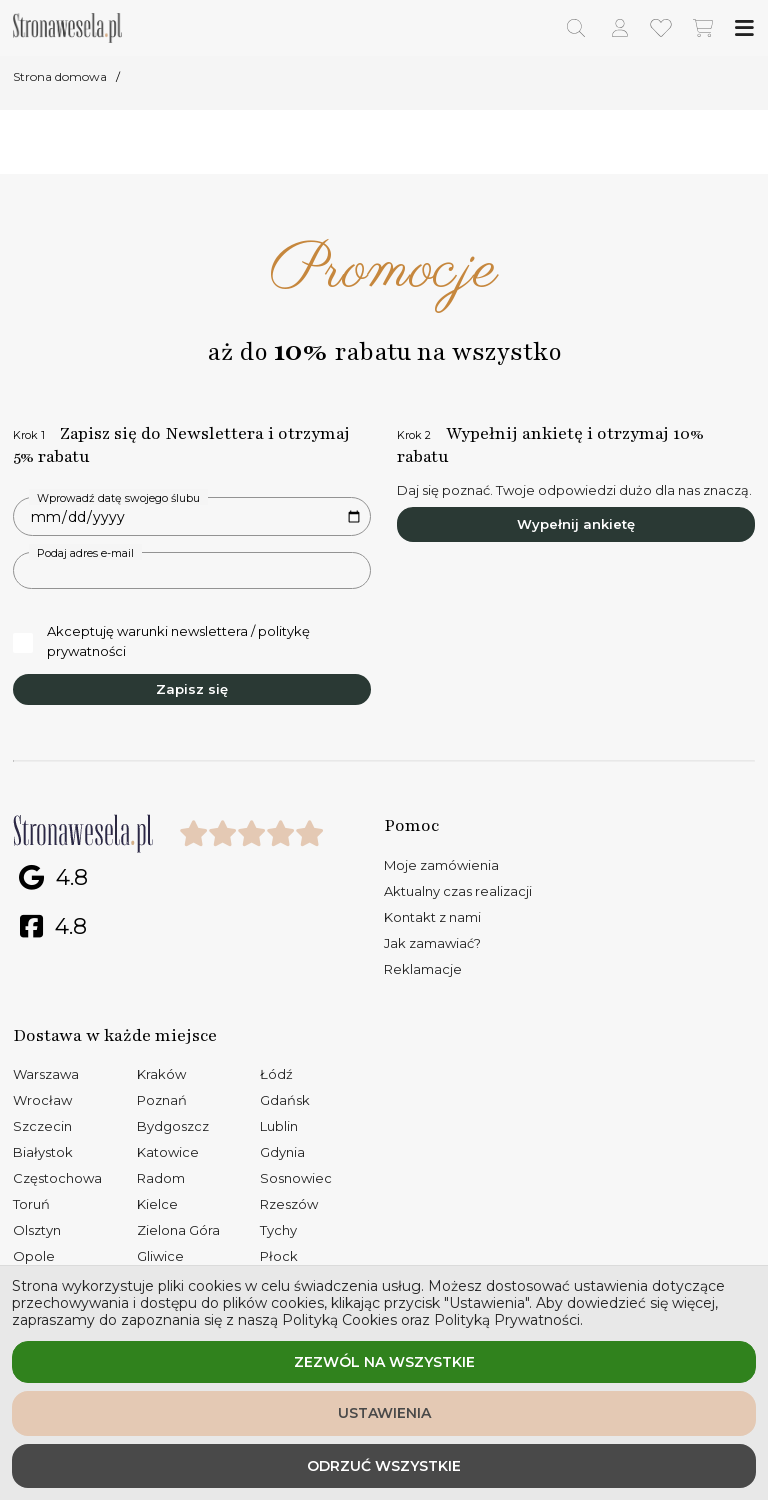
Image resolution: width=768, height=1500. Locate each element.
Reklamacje (423, 969)
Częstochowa (57, 1178)
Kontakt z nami (432, 917)
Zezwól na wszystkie (384, 1362)
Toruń (31, 1204)
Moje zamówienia (441, 865)
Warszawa (46, 1074)
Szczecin (42, 1126)
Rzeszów (289, 1204)
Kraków (161, 1074)
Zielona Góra (178, 1230)
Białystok (43, 1152)
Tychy (278, 1230)
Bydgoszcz (173, 1126)
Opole (34, 1256)
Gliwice (160, 1256)
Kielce (157, 1204)
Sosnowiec (296, 1178)
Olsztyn (37, 1230)
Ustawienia (384, 1413)
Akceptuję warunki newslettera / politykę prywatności (161, 641)
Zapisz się (192, 689)
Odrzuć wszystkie (384, 1466)
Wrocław (42, 1100)
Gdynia (282, 1152)
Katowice (168, 1152)
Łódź (276, 1074)
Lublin (279, 1126)
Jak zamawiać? (432, 943)
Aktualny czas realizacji (458, 891)
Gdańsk (285, 1100)
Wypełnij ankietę (576, 524)
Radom (161, 1178)
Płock (279, 1256)
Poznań (162, 1100)
